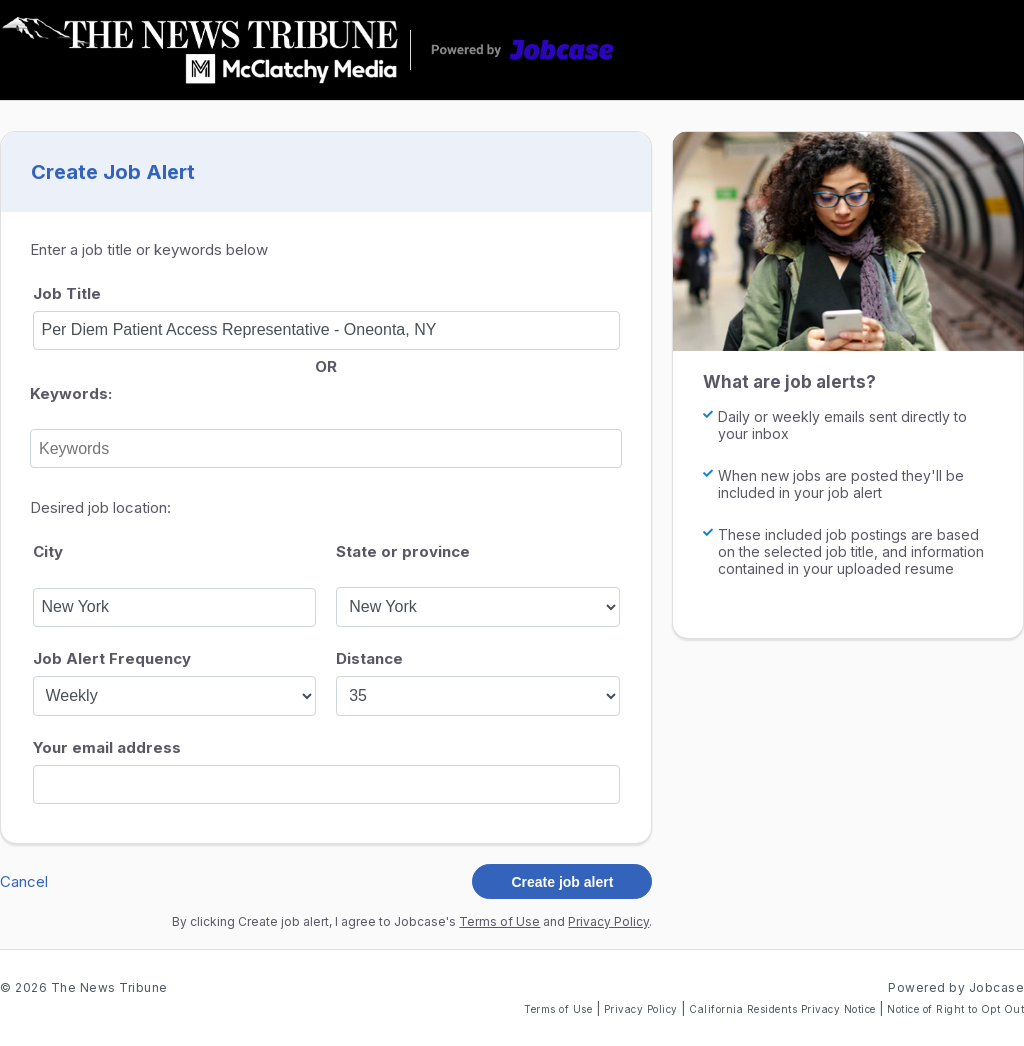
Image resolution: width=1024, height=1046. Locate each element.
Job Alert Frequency (112, 658)
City (48, 551)
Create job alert (562, 882)
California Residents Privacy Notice (784, 1009)
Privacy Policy (608, 921)
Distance (369, 658)
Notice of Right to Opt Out (955, 1009)
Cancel (24, 881)
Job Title (67, 293)
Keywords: (71, 393)
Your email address (107, 747)
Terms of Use (499, 921)
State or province (403, 551)
